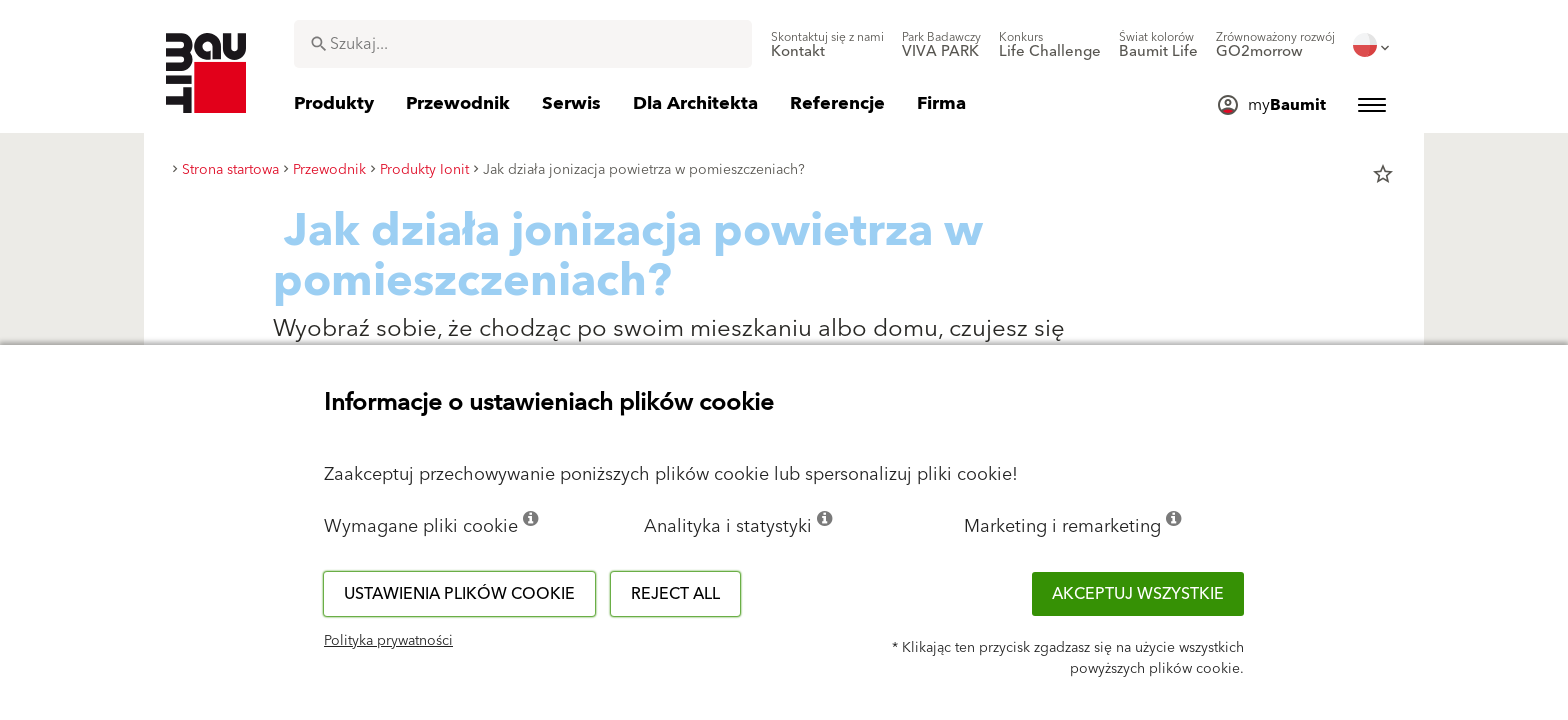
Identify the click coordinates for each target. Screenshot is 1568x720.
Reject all (675, 594)
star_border (1383, 174)
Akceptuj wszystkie (1138, 594)
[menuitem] (827, 45)
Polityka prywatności (388, 641)
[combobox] (523, 44)
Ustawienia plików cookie (459, 594)
